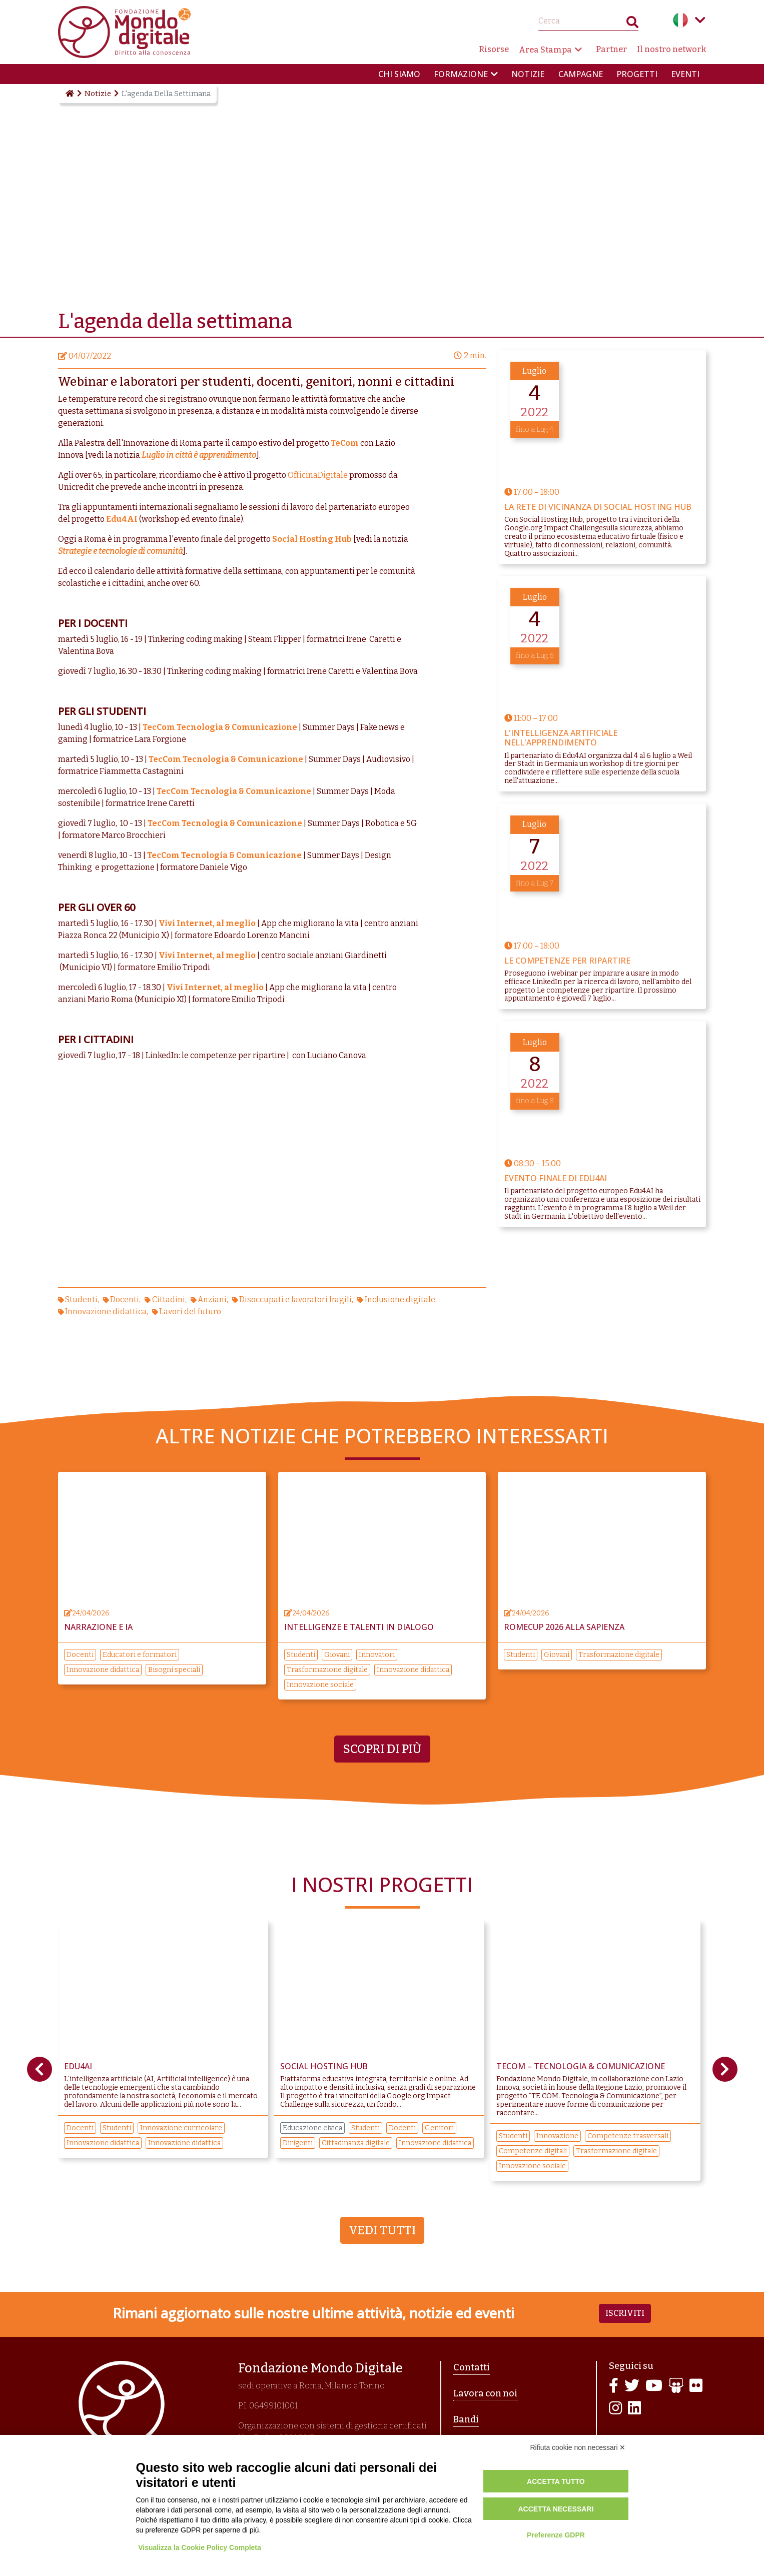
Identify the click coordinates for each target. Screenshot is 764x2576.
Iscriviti (624, 2313)
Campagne (580, 74)
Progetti (636, 74)
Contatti (471, 2367)
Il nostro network (671, 49)
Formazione (461, 74)
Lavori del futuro (190, 1311)
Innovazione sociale (320, 1684)
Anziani (212, 1299)
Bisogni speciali (174, 1669)
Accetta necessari (555, 2509)
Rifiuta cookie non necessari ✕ (578, 2447)
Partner (611, 49)
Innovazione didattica (106, 1311)
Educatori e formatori (140, 1654)
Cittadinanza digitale (356, 2143)
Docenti (124, 1299)
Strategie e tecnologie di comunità (120, 551)
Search (632, 24)
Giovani (337, 1654)
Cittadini (168, 1299)
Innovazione (557, 2136)
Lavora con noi (485, 2393)
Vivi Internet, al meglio (207, 923)
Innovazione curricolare (181, 2128)
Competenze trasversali (627, 2136)
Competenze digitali (533, 2151)
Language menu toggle (700, 20)
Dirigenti (298, 2143)
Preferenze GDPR (556, 2535)
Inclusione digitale (400, 1299)
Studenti (81, 1299)
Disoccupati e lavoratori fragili (295, 1299)
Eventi (685, 74)
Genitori (439, 2128)
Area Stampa (545, 50)
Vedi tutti (382, 2230)
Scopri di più (382, 1749)
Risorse (494, 49)
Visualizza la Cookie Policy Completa (200, 2547)
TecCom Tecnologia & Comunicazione (220, 727)
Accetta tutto (556, 2481)
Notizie (527, 74)
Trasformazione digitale (327, 1669)
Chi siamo (399, 74)
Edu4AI (122, 519)
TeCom (345, 443)
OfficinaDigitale (318, 475)
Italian (680, 20)
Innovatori (377, 1654)
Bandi (466, 2419)
